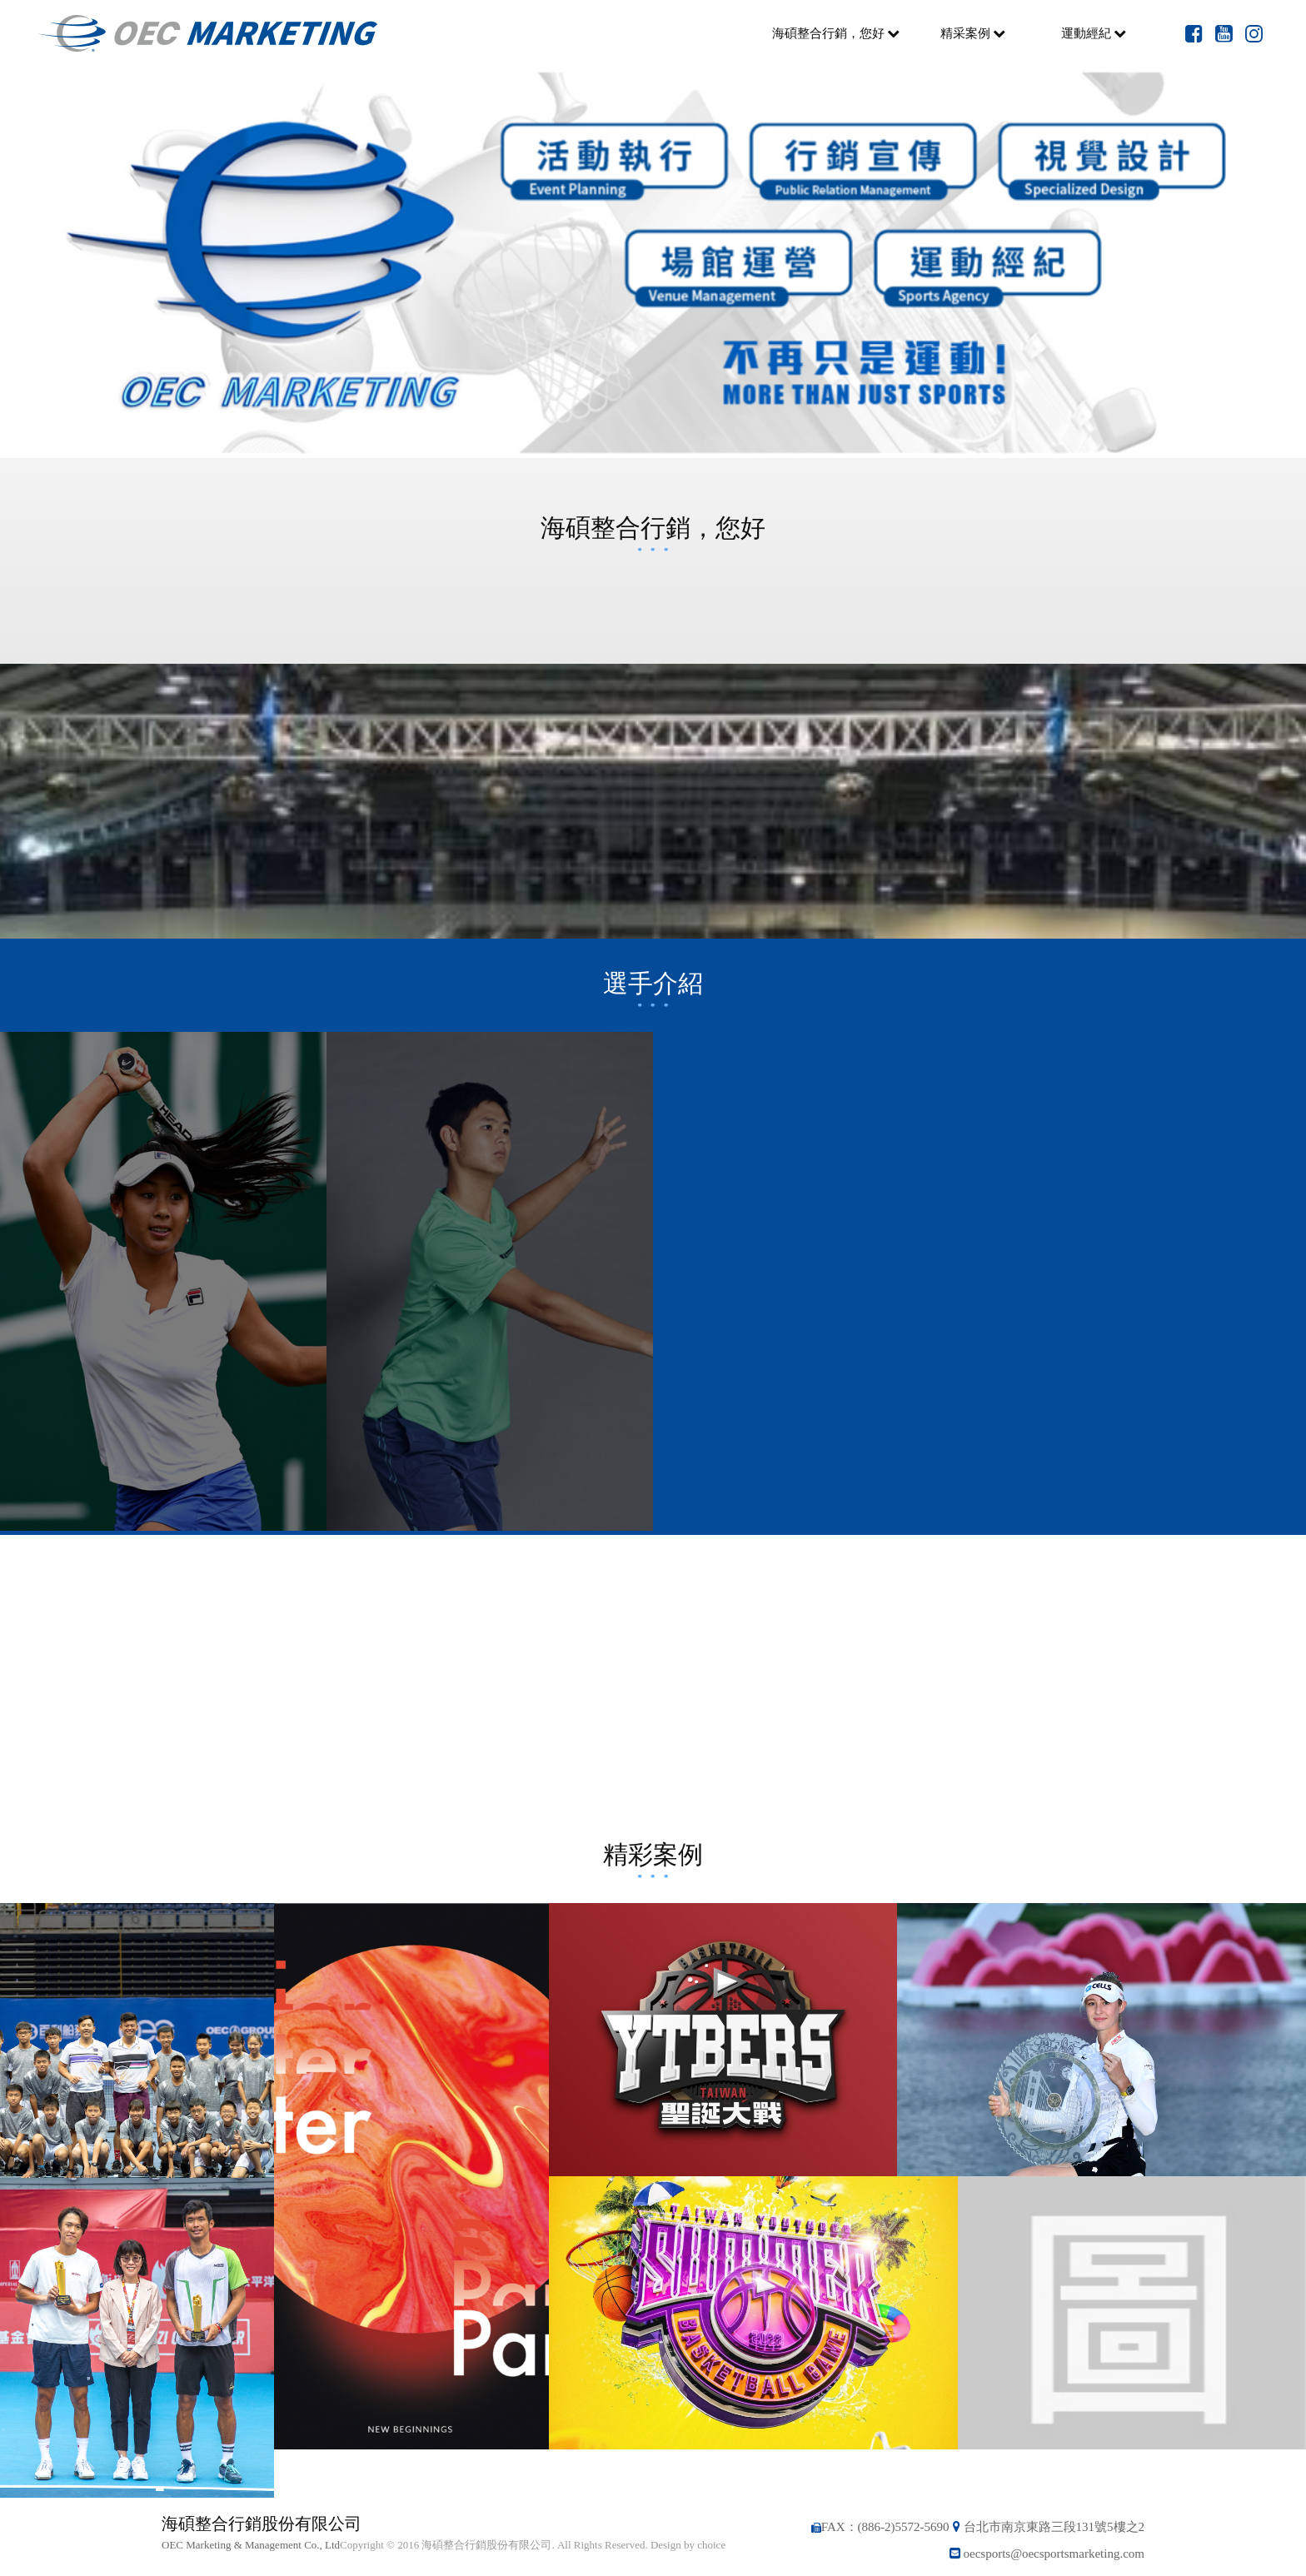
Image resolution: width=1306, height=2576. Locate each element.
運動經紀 (1093, 33)
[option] (653, 262)
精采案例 (972, 33)
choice (711, 2545)
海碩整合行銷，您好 (836, 33)
